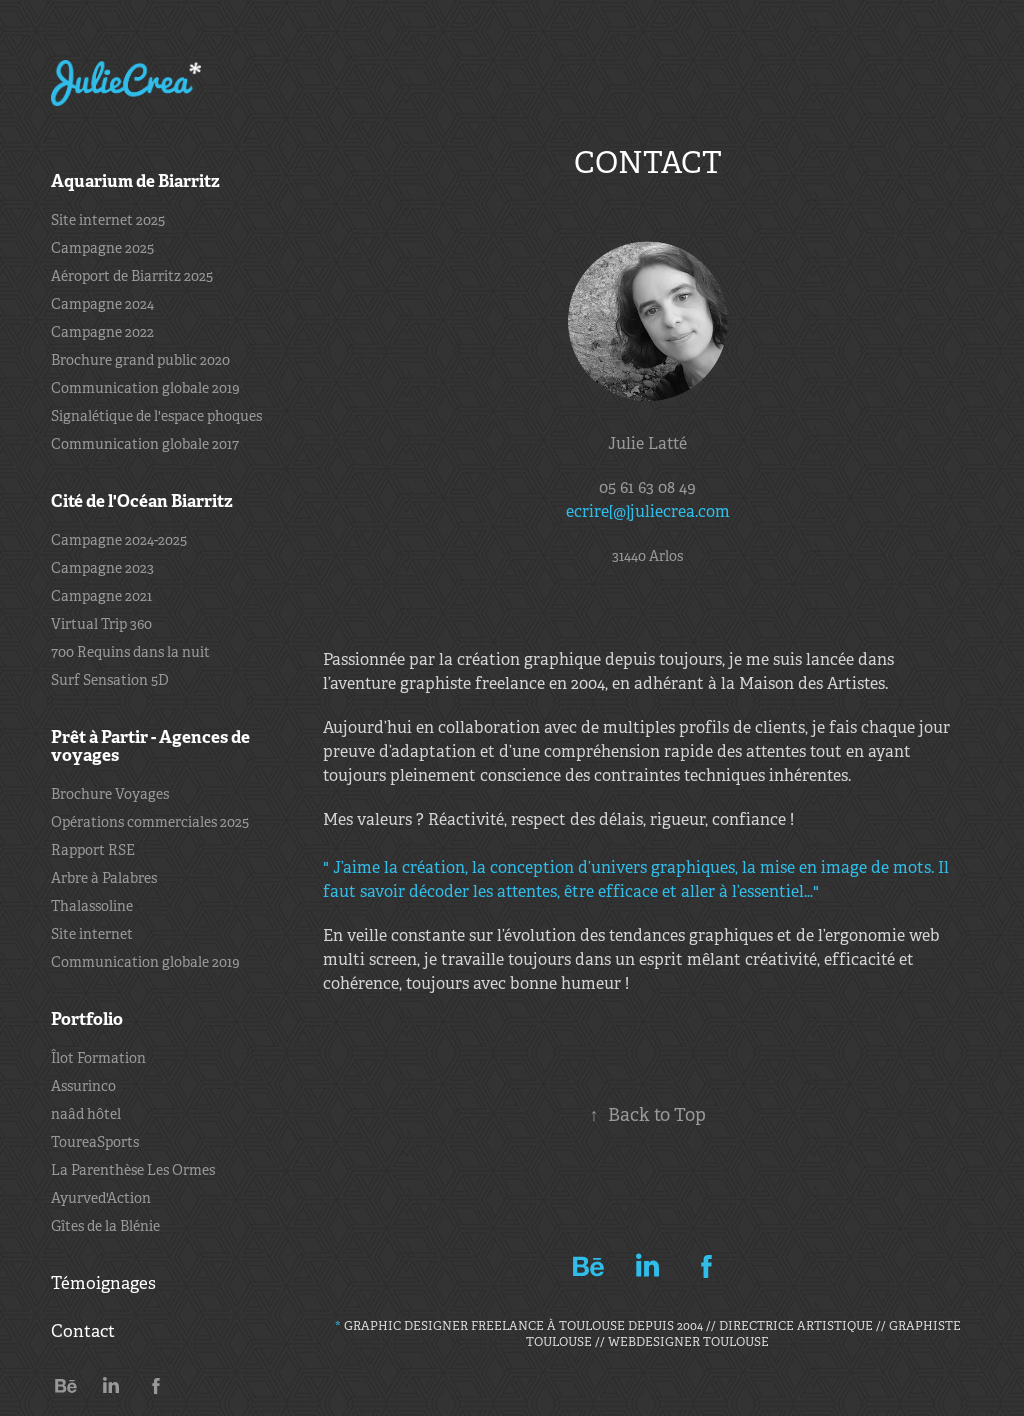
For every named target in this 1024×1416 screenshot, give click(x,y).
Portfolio (87, 1019)
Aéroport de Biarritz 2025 (132, 276)
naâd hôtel (86, 1114)
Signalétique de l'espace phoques (156, 416)
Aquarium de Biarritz (135, 181)
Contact (83, 1331)
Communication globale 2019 (145, 388)
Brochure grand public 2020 (140, 360)
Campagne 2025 (102, 248)
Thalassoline (92, 906)
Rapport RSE (93, 850)
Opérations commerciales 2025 (150, 822)
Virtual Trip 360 (101, 624)
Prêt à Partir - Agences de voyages (150, 746)
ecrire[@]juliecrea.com (648, 511)
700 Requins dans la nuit (130, 652)
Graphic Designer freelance (441, 1326)
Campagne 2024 (102, 304)
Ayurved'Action (101, 1198)
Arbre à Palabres (104, 878)
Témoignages (103, 1283)
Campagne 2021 (101, 596)
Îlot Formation (98, 1058)
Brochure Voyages (110, 794)
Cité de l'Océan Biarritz (142, 501)
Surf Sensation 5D (110, 680)
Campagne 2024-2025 (119, 540)
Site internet (92, 934)
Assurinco (83, 1086)
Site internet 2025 (108, 220)
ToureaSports (95, 1142)
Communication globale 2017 (145, 444)
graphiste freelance (472, 683)
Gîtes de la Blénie (105, 1226)
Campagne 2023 (102, 568)
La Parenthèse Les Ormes (133, 1170)
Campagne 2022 (102, 332)
